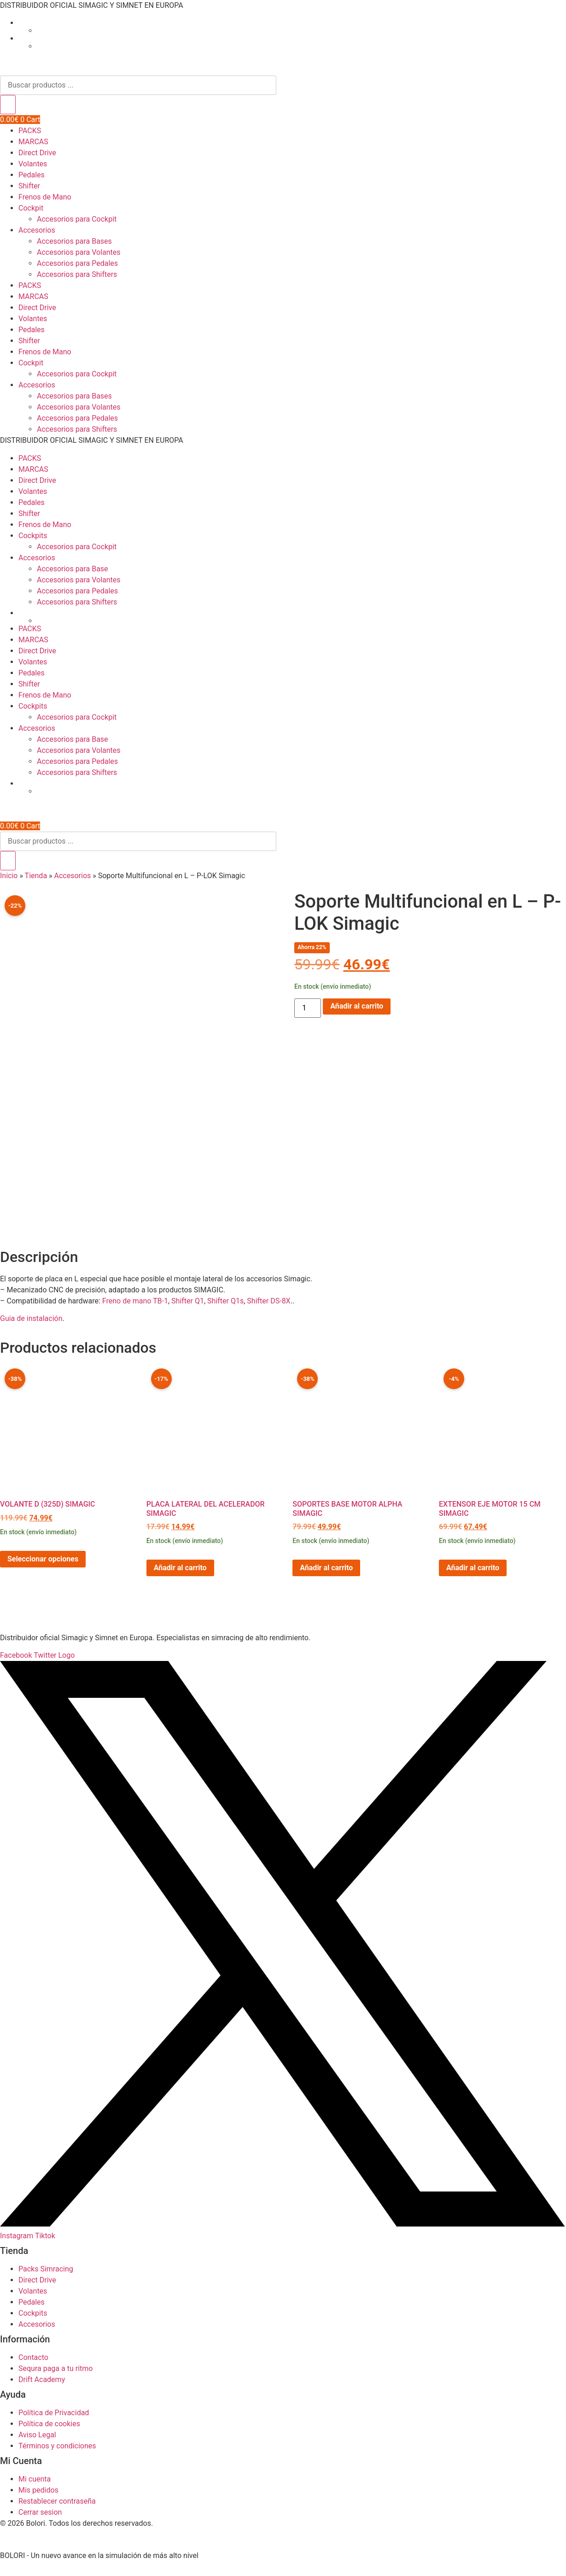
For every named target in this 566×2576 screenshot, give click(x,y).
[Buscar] (8, 104)
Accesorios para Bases (74, 241)
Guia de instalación (31, 1326)
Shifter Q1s (225, 1308)
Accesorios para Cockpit (77, 219)
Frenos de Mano (44, 197)
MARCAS (33, 141)
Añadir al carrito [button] (180, 1575)
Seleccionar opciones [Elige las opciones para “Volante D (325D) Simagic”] (42, 1566)
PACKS (29, 130)
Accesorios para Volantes (79, 252)
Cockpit (30, 208)
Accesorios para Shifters (77, 274)
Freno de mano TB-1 (135, 1308)
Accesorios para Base (72, 568)
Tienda (36, 875)
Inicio (9, 875)
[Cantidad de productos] (307, 1008)
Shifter (29, 186)
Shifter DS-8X (268, 1308)
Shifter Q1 (187, 1308)
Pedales (31, 174)
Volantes (32, 163)
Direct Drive (37, 152)
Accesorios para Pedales (77, 263)
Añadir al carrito (356, 1006)
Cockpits (32, 535)
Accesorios (36, 230)
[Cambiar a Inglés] (301, 30)
